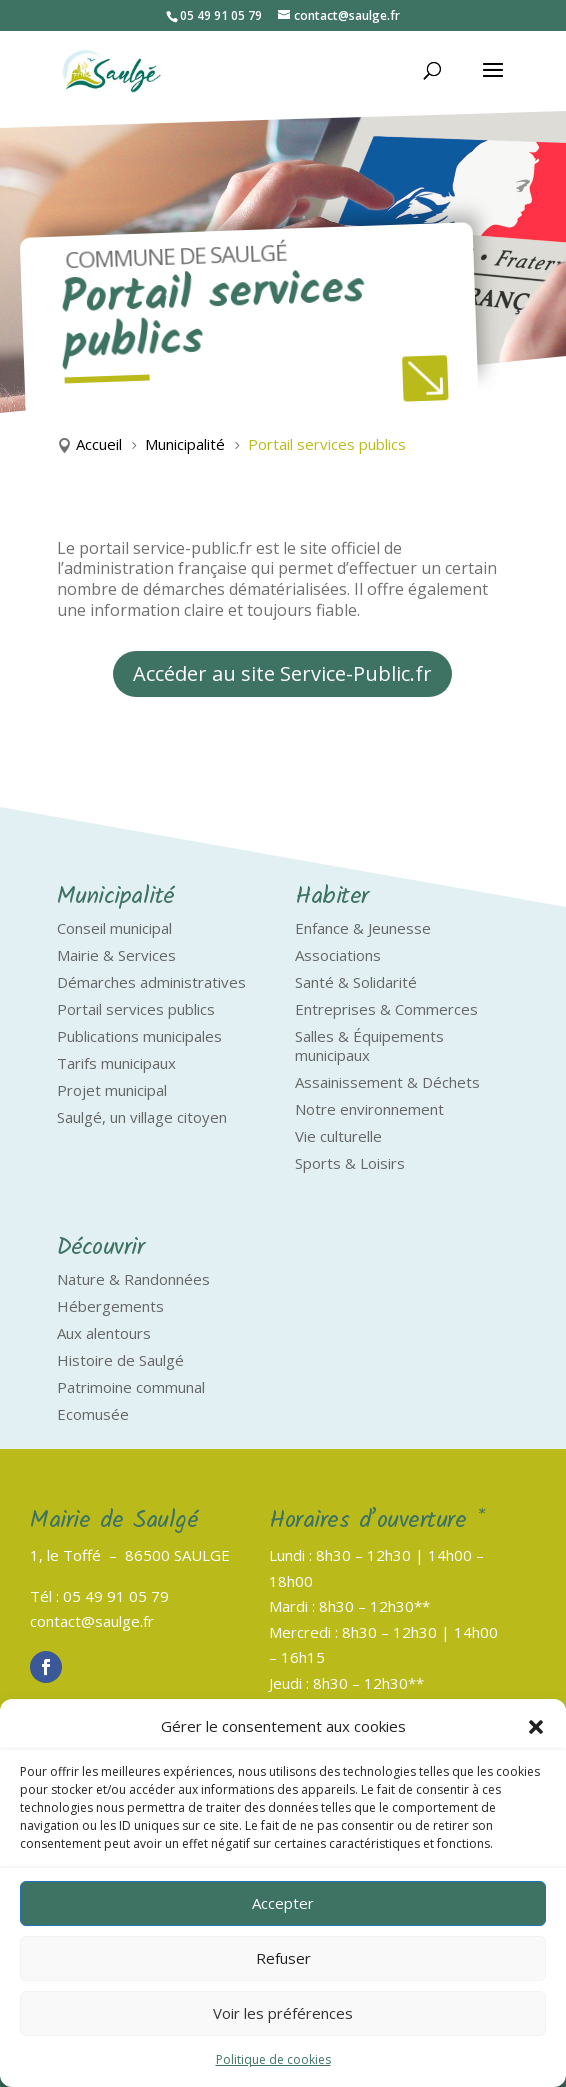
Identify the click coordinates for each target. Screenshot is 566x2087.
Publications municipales (139, 1036)
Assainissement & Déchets (387, 1082)
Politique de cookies (273, 2059)
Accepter (283, 1903)
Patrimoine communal (131, 1387)
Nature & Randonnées (133, 1279)
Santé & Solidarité (356, 982)
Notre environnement (369, 1109)
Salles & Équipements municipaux (369, 1046)
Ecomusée (93, 1414)
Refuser (283, 1958)
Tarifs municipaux (116, 1063)
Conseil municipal (114, 928)
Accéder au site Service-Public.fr (282, 673)
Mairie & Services (116, 955)
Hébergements (110, 1306)
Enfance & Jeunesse (363, 928)
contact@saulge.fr (92, 1621)
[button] (536, 1727)
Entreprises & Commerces (386, 1009)
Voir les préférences (283, 2013)
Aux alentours (104, 1333)
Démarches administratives (151, 982)
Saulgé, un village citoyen (142, 1117)
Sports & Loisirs (350, 1163)
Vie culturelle (338, 1136)
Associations (338, 955)
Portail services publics (136, 1009)
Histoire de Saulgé (120, 1360)
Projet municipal (112, 1090)
